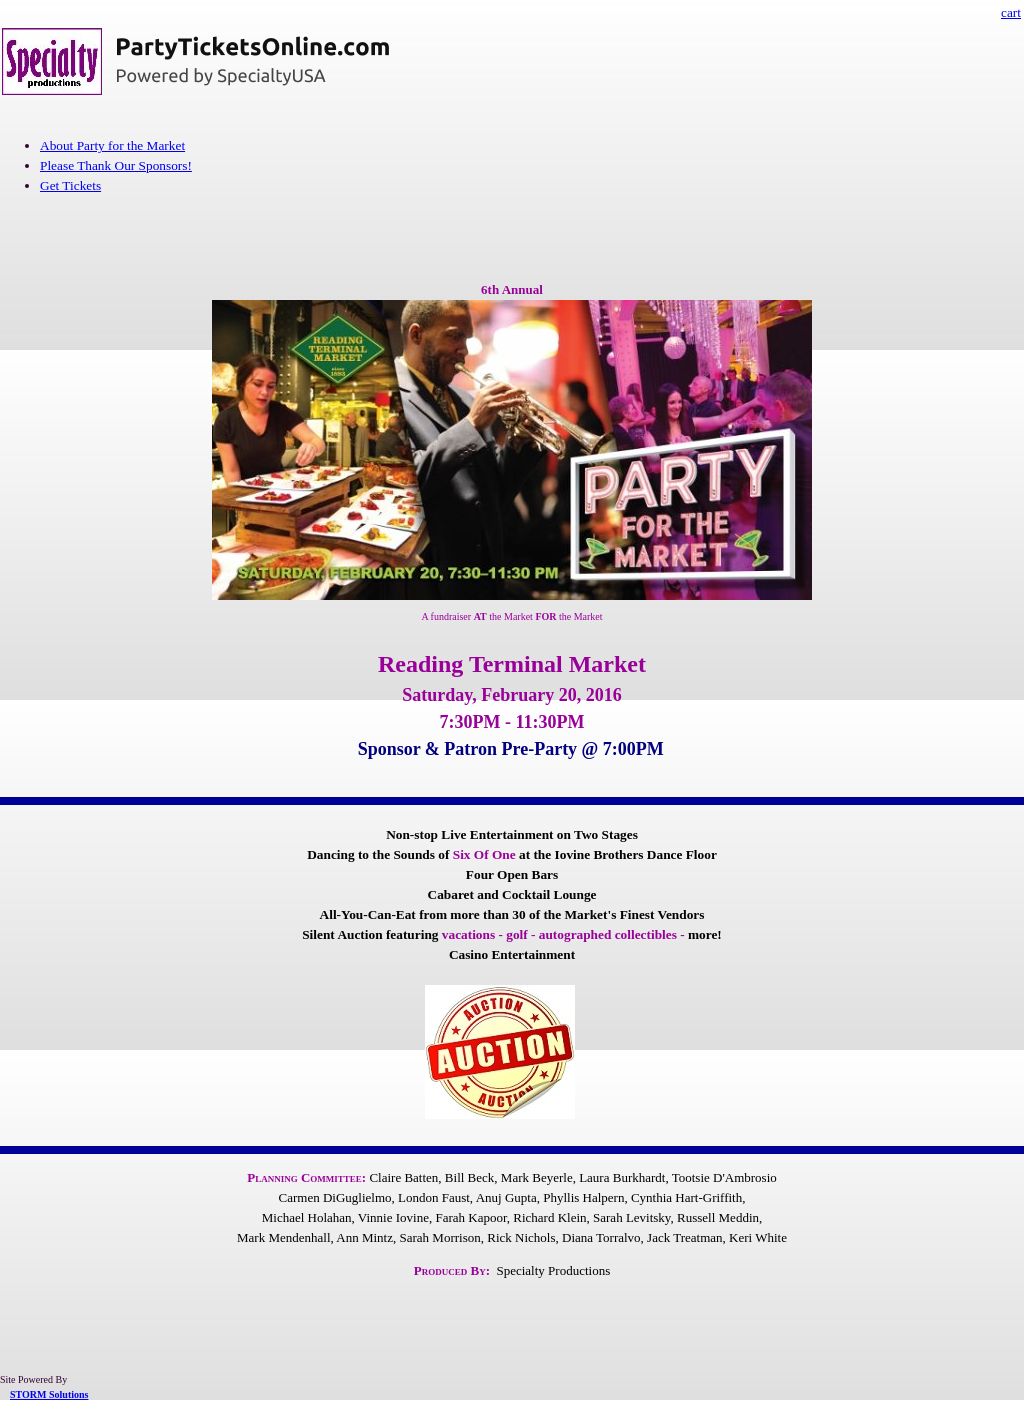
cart (1011, 12)
